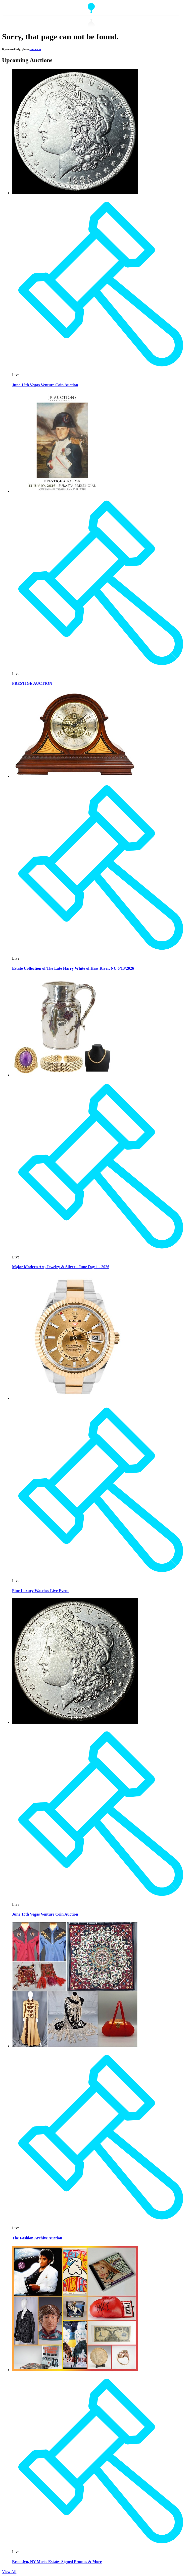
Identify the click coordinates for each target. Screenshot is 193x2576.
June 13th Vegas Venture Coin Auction (45, 1914)
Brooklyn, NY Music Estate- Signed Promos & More (57, 2561)
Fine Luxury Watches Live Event (40, 1590)
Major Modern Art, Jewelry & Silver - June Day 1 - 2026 (60, 1267)
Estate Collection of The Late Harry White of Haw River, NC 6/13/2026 (73, 968)
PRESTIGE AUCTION (32, 683)
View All (9, 2571)
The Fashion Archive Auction (37, 2238)
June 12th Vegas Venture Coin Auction (45, 385)
